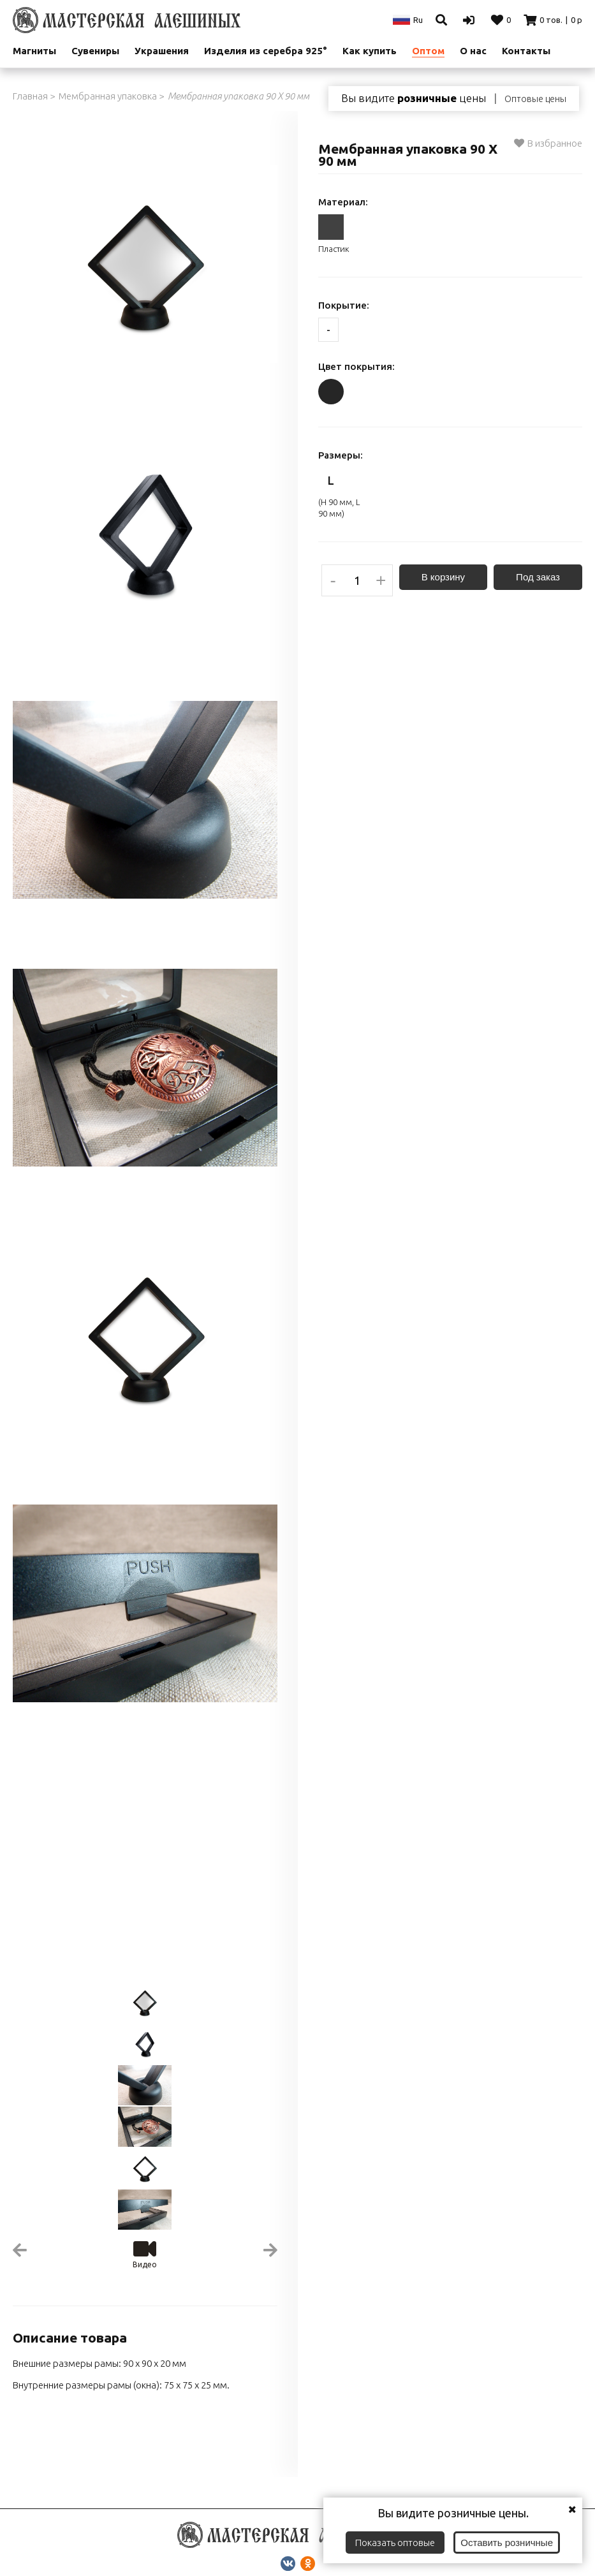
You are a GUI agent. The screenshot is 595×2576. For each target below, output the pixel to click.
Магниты (34, 50)
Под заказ (538, 576)
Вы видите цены (413, 98)
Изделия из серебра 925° (265, 50)
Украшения (162, 50)
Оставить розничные (506, 2542)
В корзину (443, 576)
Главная (30, 96)
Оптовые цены (535, 99)
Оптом (428, 50)
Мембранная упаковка (108, 96)
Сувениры (95, 50)
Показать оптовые (395, 2542)
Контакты (526, 50)
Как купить (369, 50)
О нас (473, 50)
